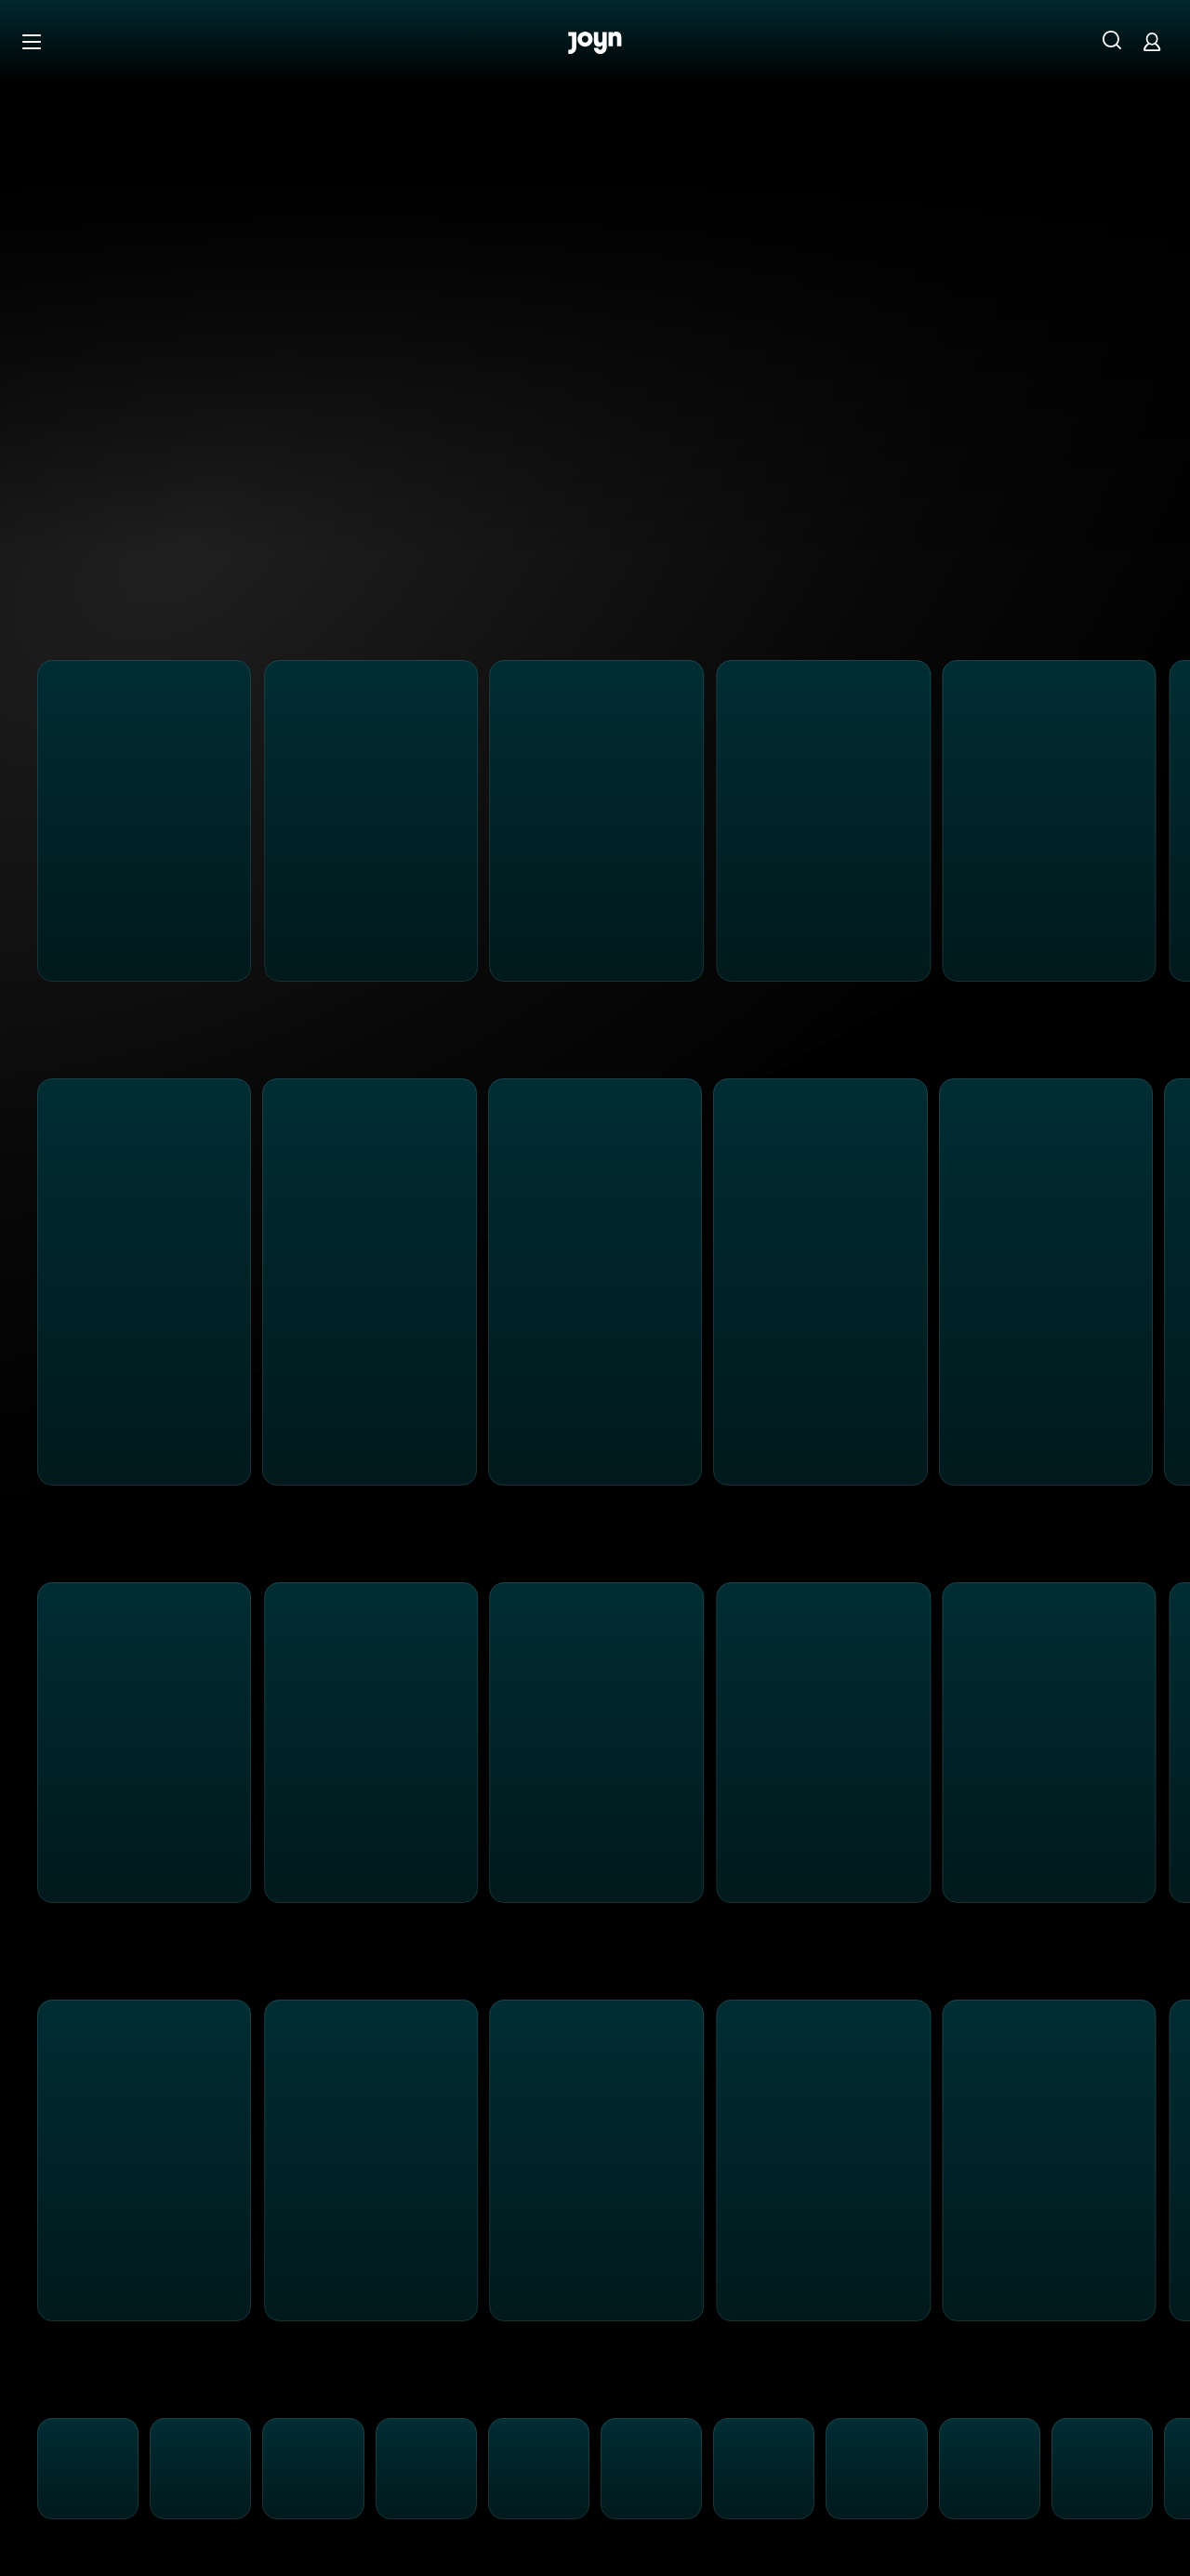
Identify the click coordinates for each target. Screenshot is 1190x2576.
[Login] (1152, 41)
